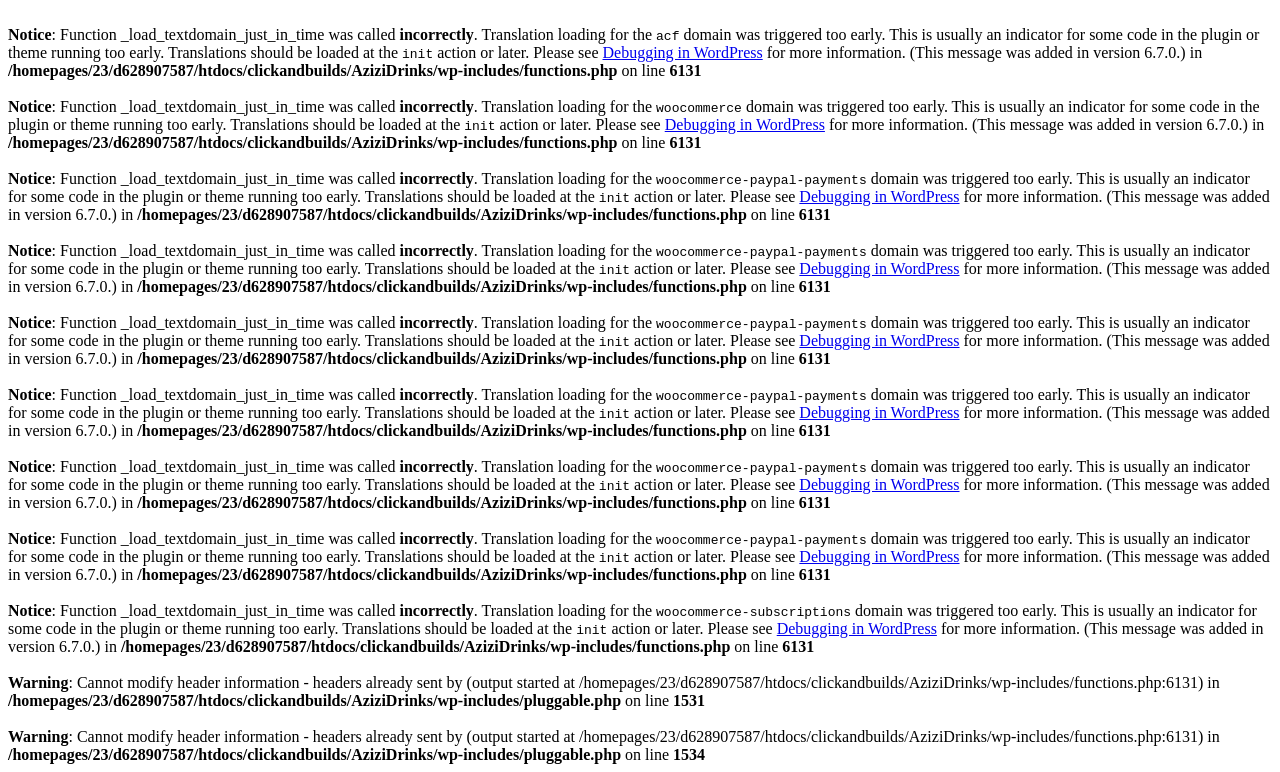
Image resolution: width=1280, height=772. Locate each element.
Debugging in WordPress (682, 52)
